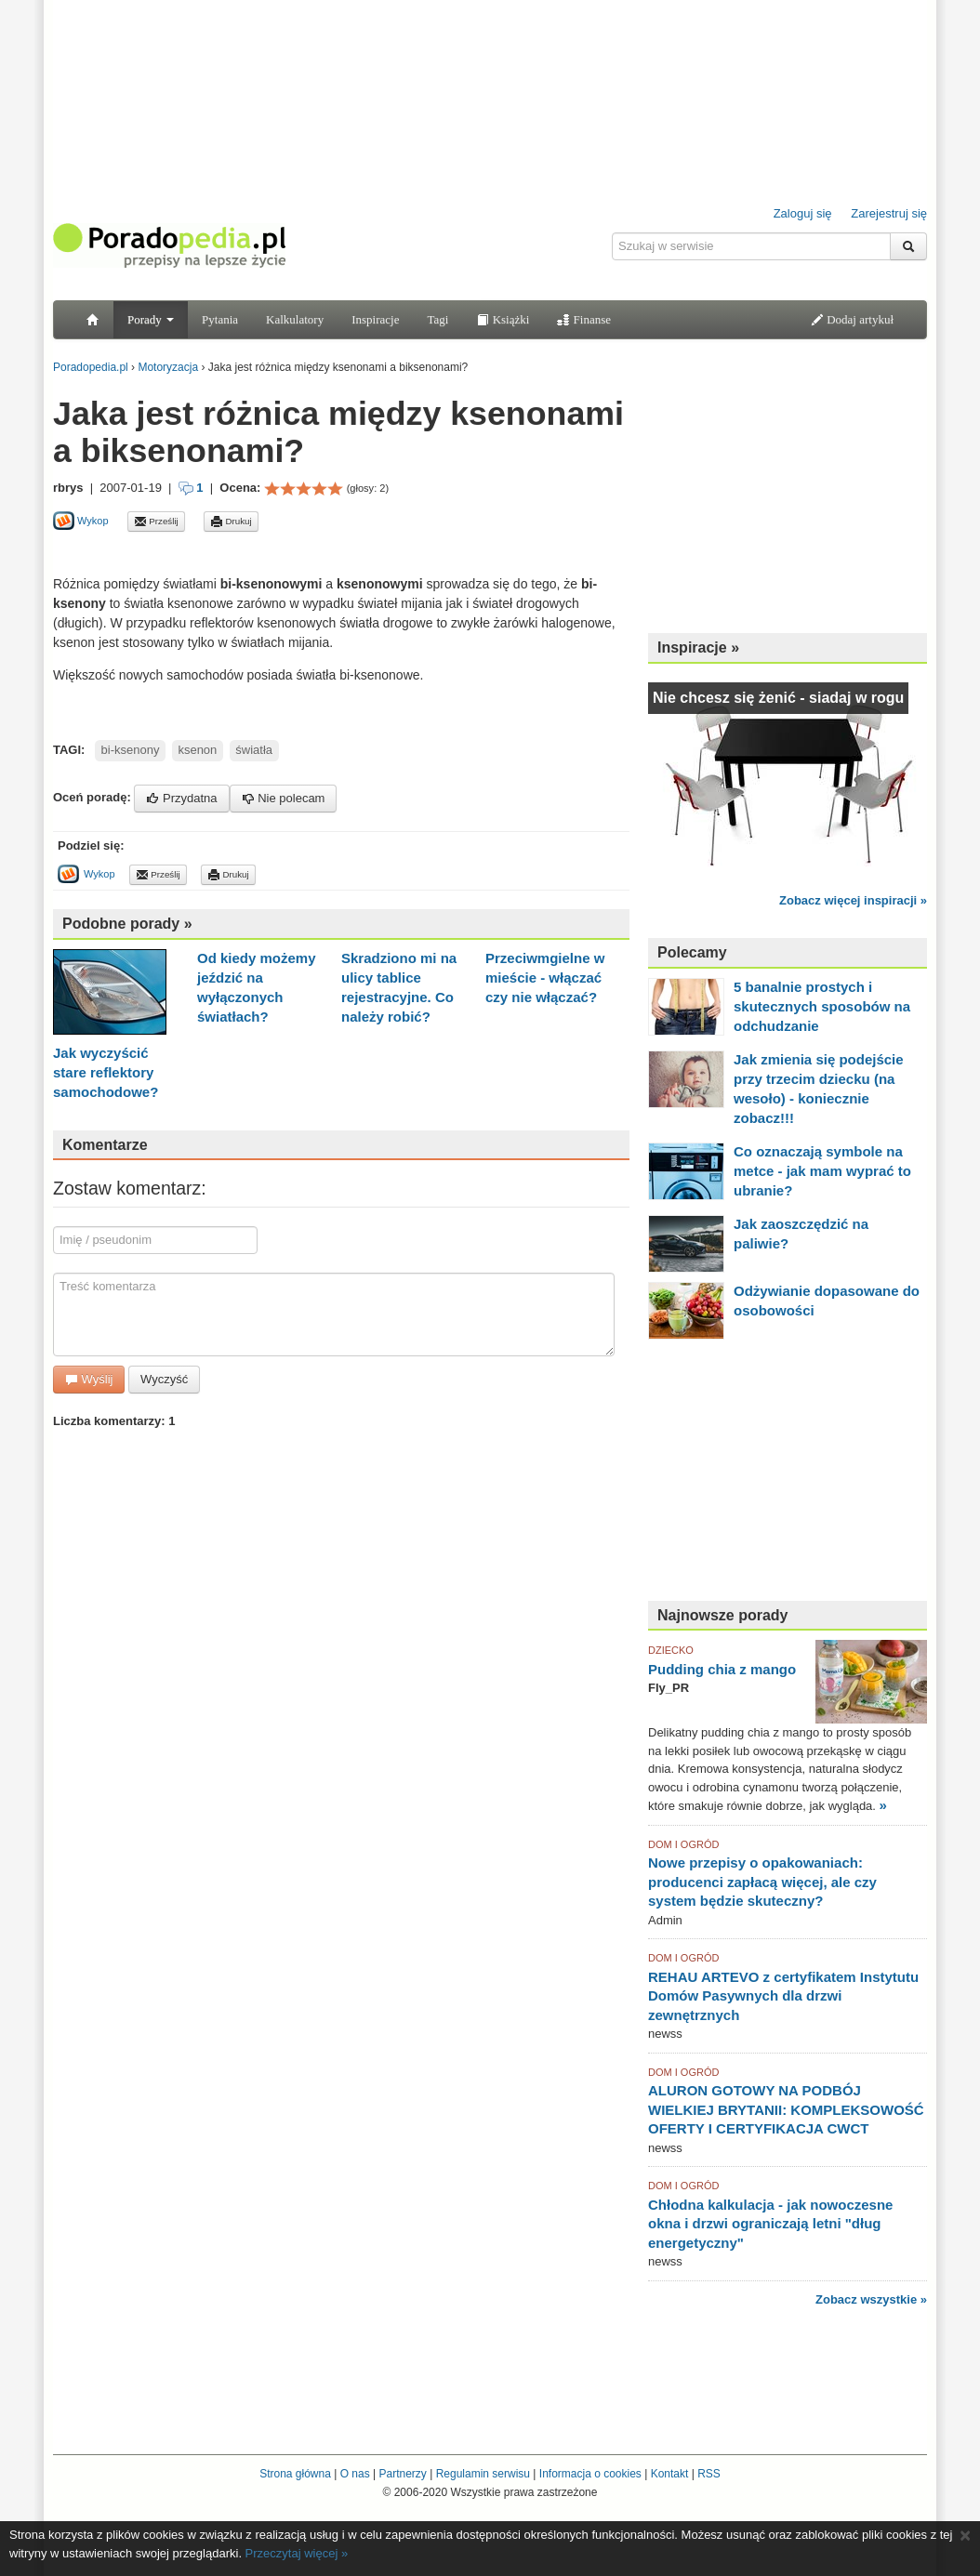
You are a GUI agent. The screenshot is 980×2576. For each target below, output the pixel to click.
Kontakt (670, 2473)
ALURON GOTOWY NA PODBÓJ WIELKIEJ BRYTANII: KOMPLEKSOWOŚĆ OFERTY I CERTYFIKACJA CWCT (786, 2109)
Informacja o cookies (590, 2473)
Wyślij (89, 1379)
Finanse (584, 319)
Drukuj (231, 521)
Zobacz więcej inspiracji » (853, 900)
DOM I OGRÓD (683, 1844)
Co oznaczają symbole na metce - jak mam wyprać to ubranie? (822, 1170)
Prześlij (156, 521)
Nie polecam (283, 798)
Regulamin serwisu (483, 2473)
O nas (355, 2473)
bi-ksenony (130, 750)
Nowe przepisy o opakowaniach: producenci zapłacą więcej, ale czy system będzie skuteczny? (762, 1882)
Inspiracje (375, 319)
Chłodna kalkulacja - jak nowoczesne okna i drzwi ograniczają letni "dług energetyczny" (770, 2224)
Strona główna (295, 2473)
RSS (709, 2473)
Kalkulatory (295, 319)
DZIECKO (671, 1650)
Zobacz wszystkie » (871, 2299)
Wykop (81, 520)
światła (253, 750)
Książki (502, 319)
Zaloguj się (803, 213)
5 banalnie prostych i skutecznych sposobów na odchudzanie (822, 1006)
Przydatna (181, 798)
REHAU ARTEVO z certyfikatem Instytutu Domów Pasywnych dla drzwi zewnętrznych (783, 1996)
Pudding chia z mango (722, 1669)
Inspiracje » (698, 647)
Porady (150, 319)
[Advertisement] (270, 553)
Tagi (437, 319)
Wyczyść (164, 1379)
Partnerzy (402, 2473)
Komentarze (105, 1145)
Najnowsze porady (722, 1615)
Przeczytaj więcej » (297, 2553)
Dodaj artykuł (852, 319)
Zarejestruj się (889, 213)
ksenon (197, 750)
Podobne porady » (127, 923)
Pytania (220, 319)
